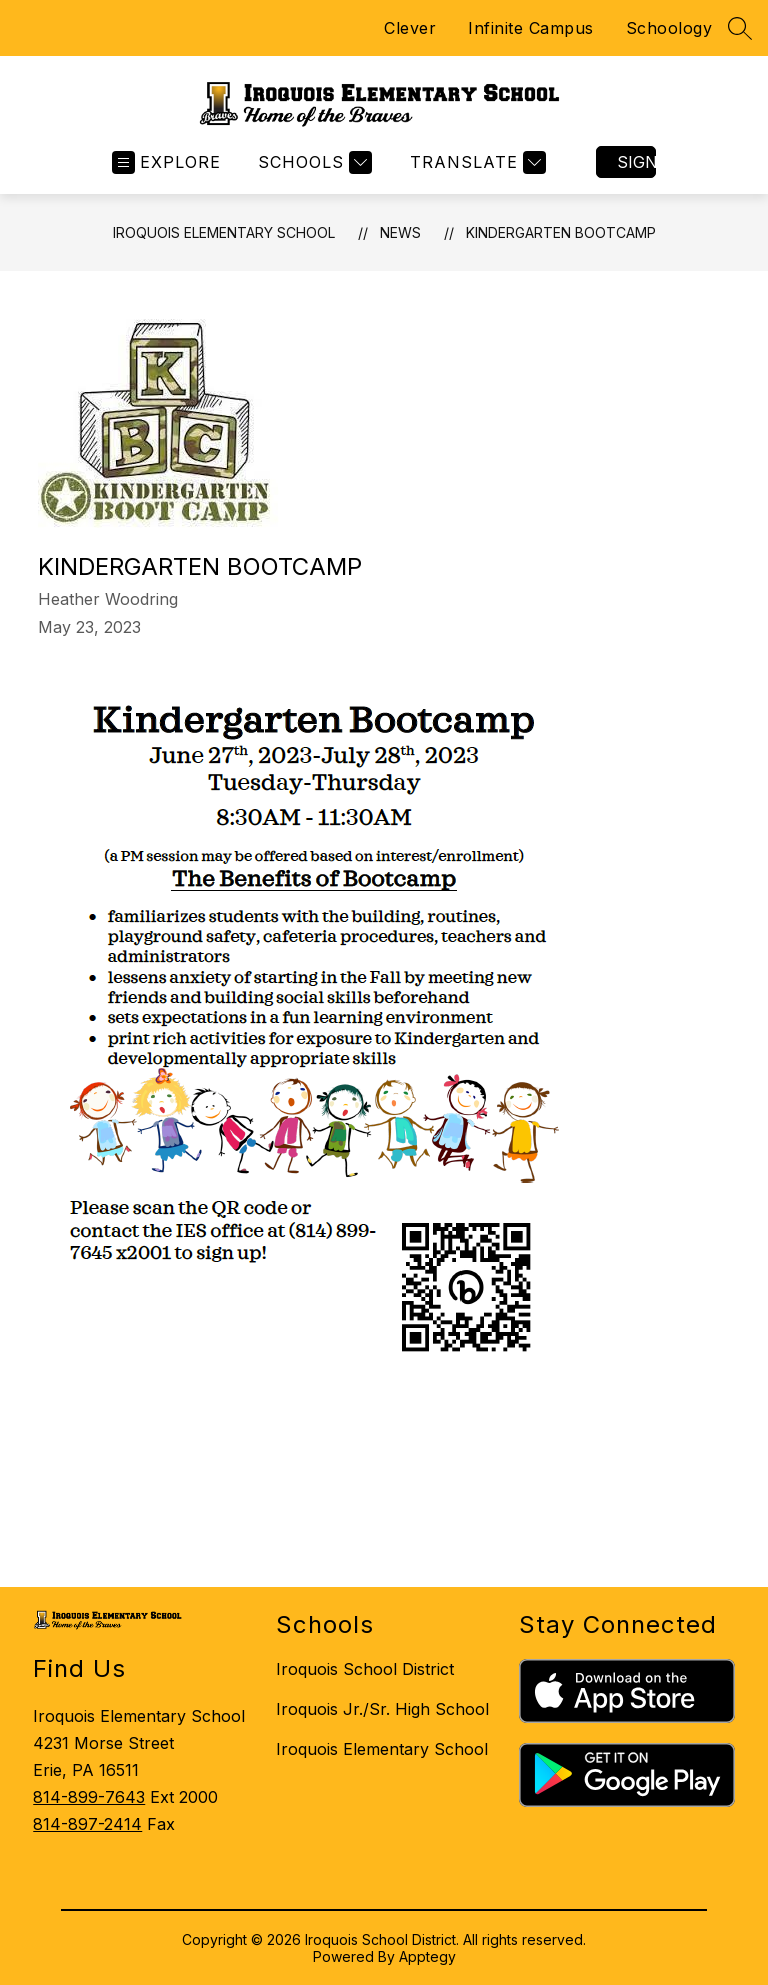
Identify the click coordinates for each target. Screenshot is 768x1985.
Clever (410, 28)
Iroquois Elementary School (224, 232)
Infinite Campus (531, 28)
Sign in (636, 162)
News (400, 232)
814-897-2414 (87, 1824)
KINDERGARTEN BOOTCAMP (561, 232)
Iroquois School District (365, 1669)
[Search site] (740, 28)
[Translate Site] (475, 162)
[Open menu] (166, 162)
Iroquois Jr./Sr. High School (382, 1709)
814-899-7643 (89, 1797)
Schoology (669, 28)
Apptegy (427, 1956)
